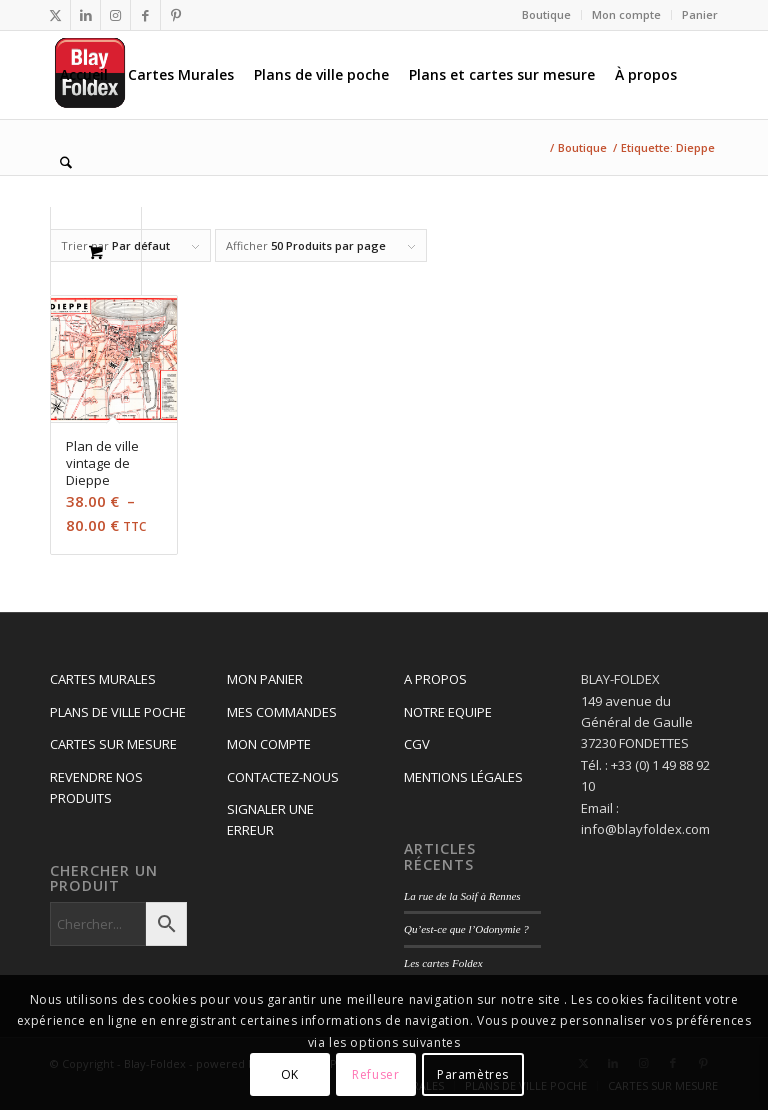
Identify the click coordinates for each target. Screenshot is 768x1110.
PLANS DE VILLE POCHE (118, 712)
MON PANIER (265, 679)
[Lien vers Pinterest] (176, 15)
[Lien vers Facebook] (145, 15)
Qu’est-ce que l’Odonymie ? (466, 929)
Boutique (546, 14)
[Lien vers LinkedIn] (85, 15)
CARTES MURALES (103, 679)
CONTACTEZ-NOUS (283, 777)
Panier (700, 14)
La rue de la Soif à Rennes (462, 896)
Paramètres (473, 1074)
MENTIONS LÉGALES (463, 777)
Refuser (375, 1074)
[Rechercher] (65, 163)
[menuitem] (547, 15)
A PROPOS (435, 679)
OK (290, 1074)
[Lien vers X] (55, 15)
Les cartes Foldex (443, 963)
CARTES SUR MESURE (113, 744)
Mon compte (626, 14)
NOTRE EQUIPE (448, 712)
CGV (417, 744)
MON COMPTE (269, 744)
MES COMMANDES (282, 712)
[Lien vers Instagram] (115, 15)
